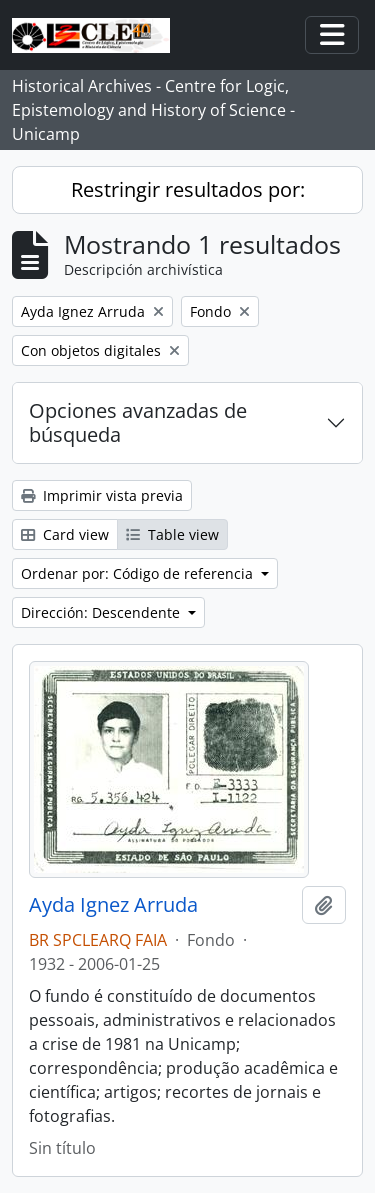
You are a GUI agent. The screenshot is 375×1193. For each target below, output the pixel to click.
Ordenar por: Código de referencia (139, 573)
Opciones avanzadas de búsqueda (138, 422)
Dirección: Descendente (102, 612)
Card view (65, 534)
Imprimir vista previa (102, 495)
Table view (172, 534)
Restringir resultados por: (188, 189)
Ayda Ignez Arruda (113, 905)
